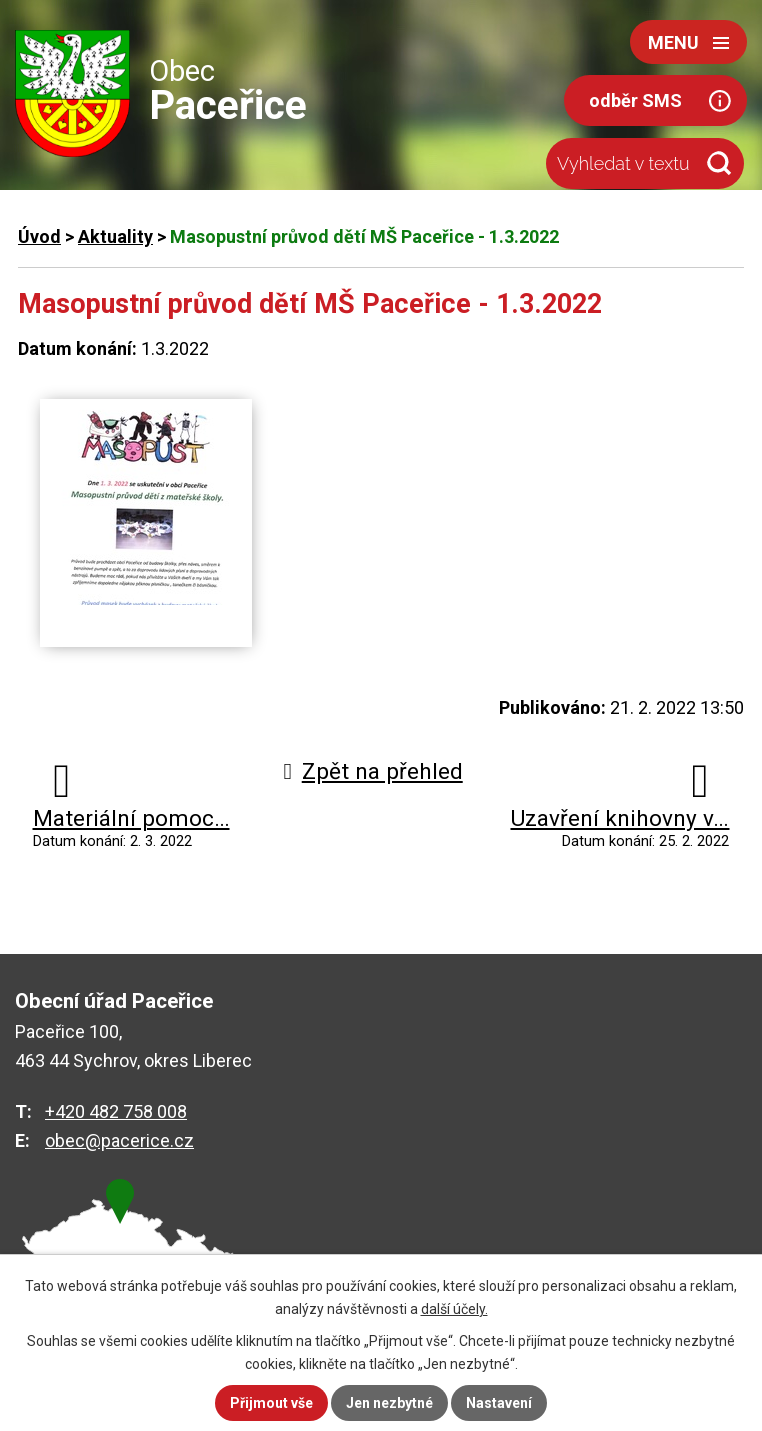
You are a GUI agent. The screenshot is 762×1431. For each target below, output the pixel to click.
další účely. (454, 1309)
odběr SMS (635, 100)
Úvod (39, 236)
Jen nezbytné (389, 1403)
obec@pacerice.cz (119, 1140)
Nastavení (499, 1403)
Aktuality (115, 236)
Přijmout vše (271, 1403)
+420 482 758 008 (116, 1111)
